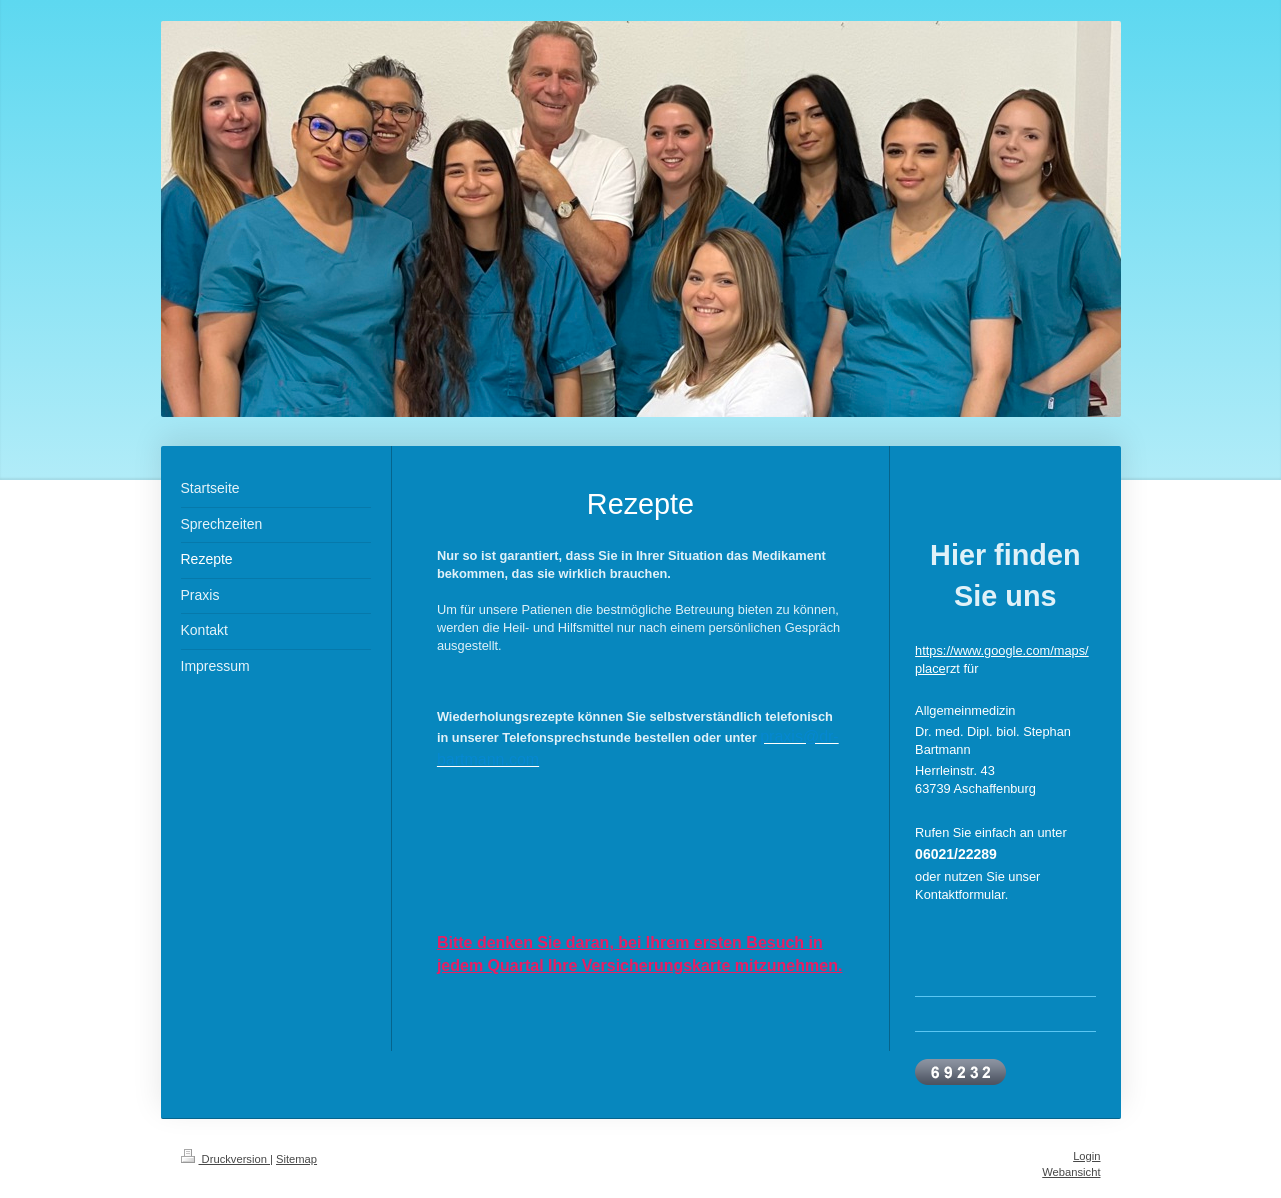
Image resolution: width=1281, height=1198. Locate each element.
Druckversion (226, 1159)
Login (1086, 1156)
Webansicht (1071, 1172)
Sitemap (296, 1159)
